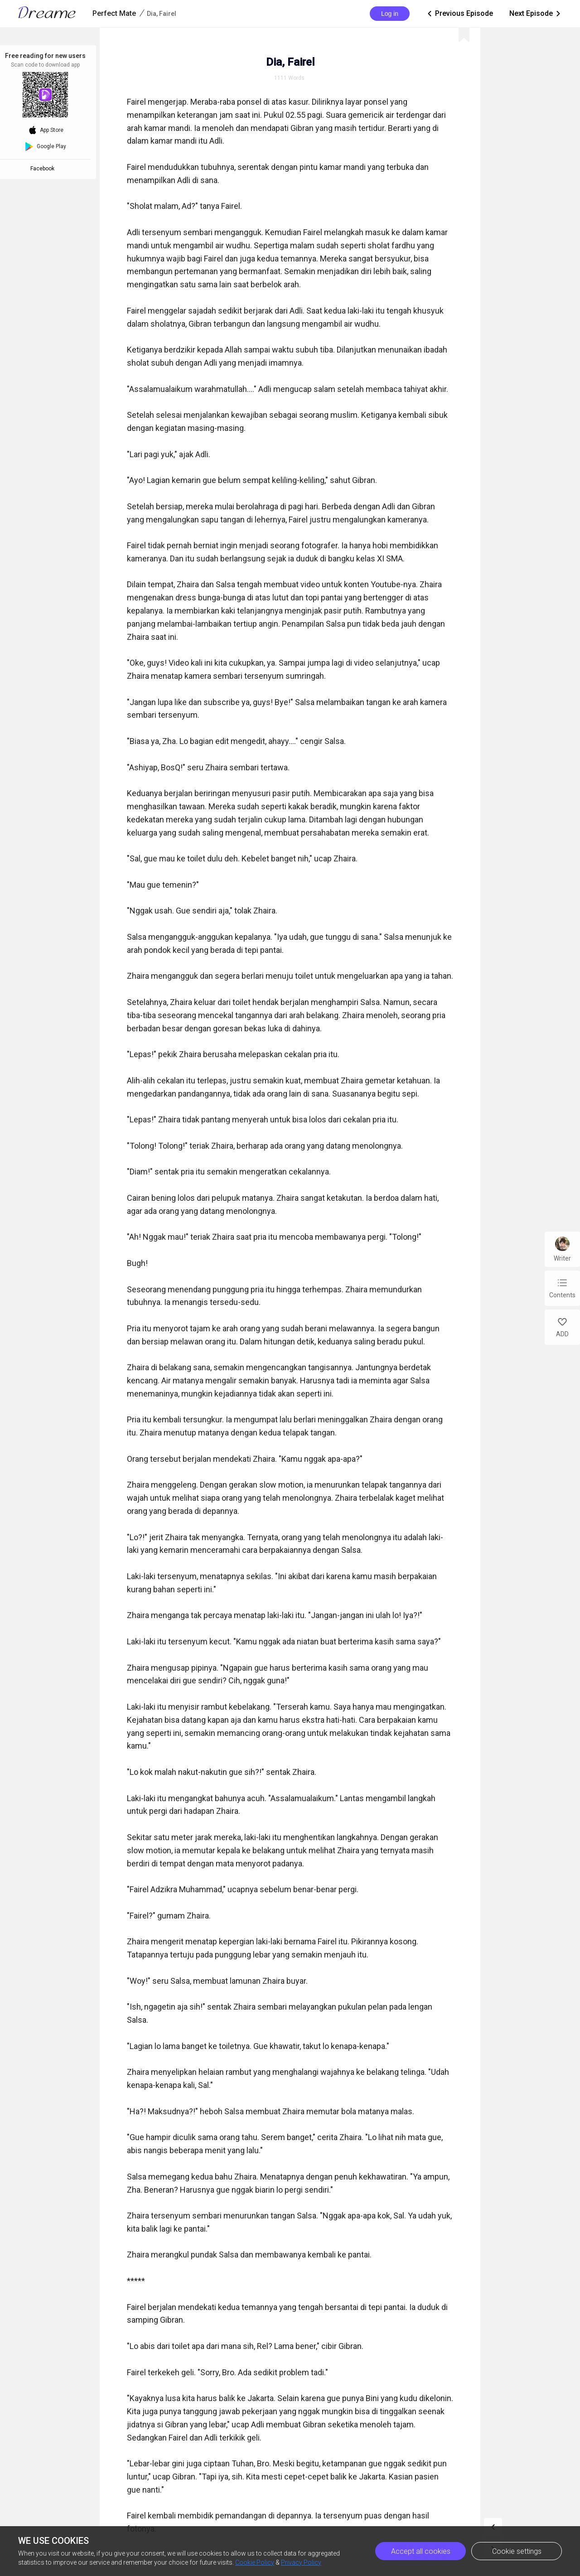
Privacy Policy (301, 2562)
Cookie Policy (254, 2562)
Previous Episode (459, 13)
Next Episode (535, 13)
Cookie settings (516, 2551)
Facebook (43, 168)
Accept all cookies (420, 2551)
